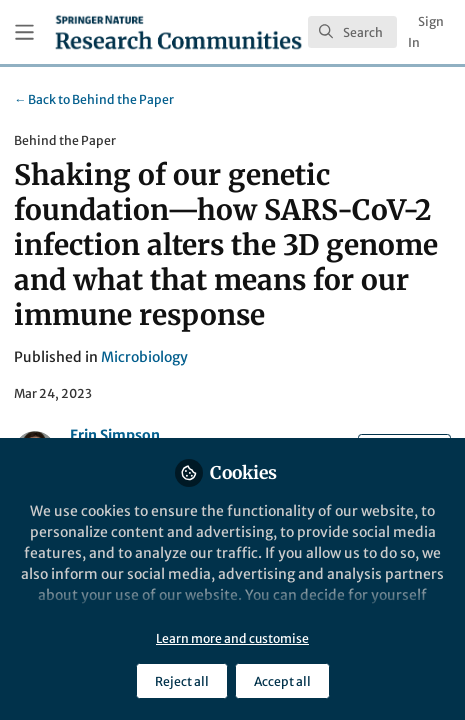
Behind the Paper (94, 99)
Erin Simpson (115, 435)
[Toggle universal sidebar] (24, 32)
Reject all (182, 681)
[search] (352, 32)
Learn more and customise (232, 638)
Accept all (282, 681)
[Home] (178, 32)
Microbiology (144, 357)
